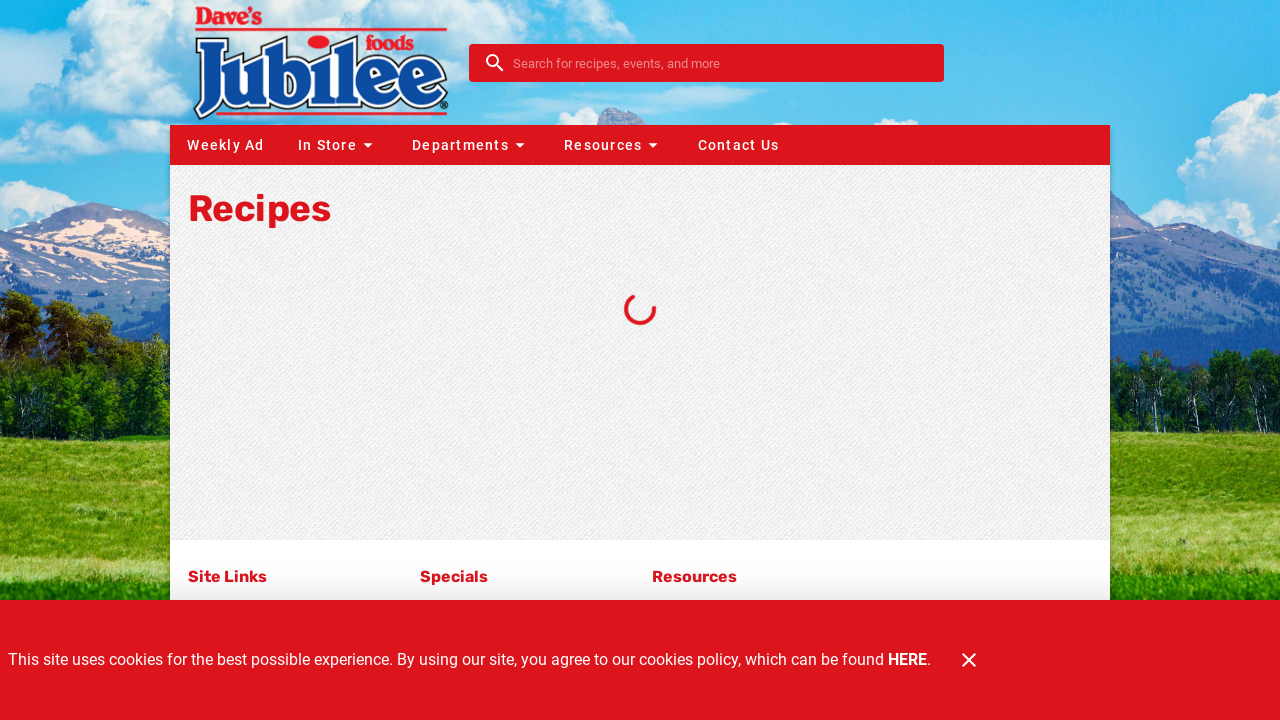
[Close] (969, 660)
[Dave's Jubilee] (325, 62)
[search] (720, 63)
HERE (907, 659)
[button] (338, 145)
